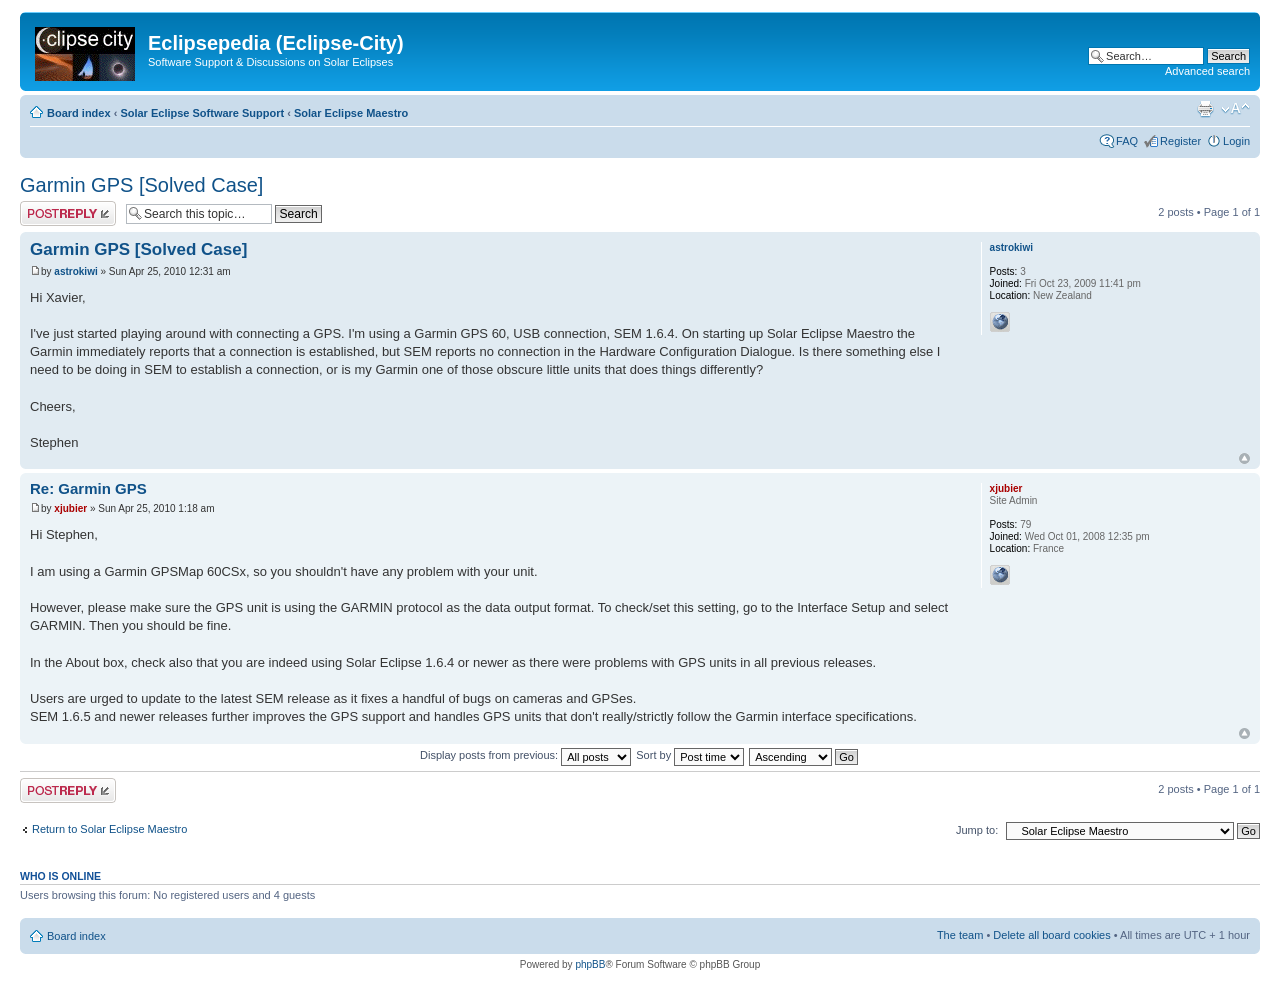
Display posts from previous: (525, 755)
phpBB (590, 964)
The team (960, 935)
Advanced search (1207, 71)
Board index (79, 113)
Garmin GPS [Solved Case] (141, 185)
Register (1180, 141)
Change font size (1235, 109)
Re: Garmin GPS (88, 488)
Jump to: (977, 830)
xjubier (70, 508)
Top (1244, 458)
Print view (1205, 109)
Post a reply (68, 213)
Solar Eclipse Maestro (351, 113)
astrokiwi (75, 271)
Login (1236, 141)
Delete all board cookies (1051, 935)
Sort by (690, 755)
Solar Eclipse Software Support (202, 113)
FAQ (1127, 141)
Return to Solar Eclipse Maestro (109, 829)
